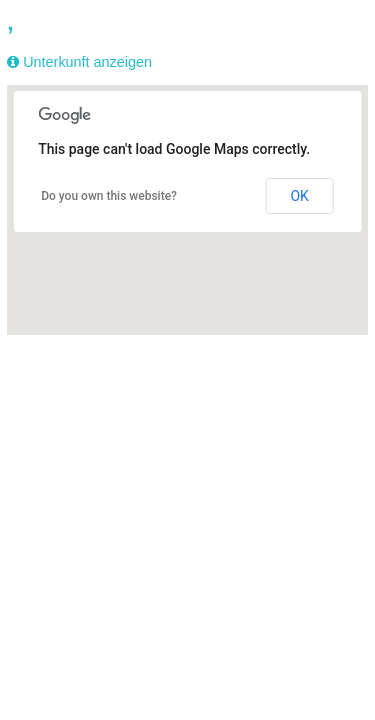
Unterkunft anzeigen (87, 62)
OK (299, 196)
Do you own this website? (109, 196)
